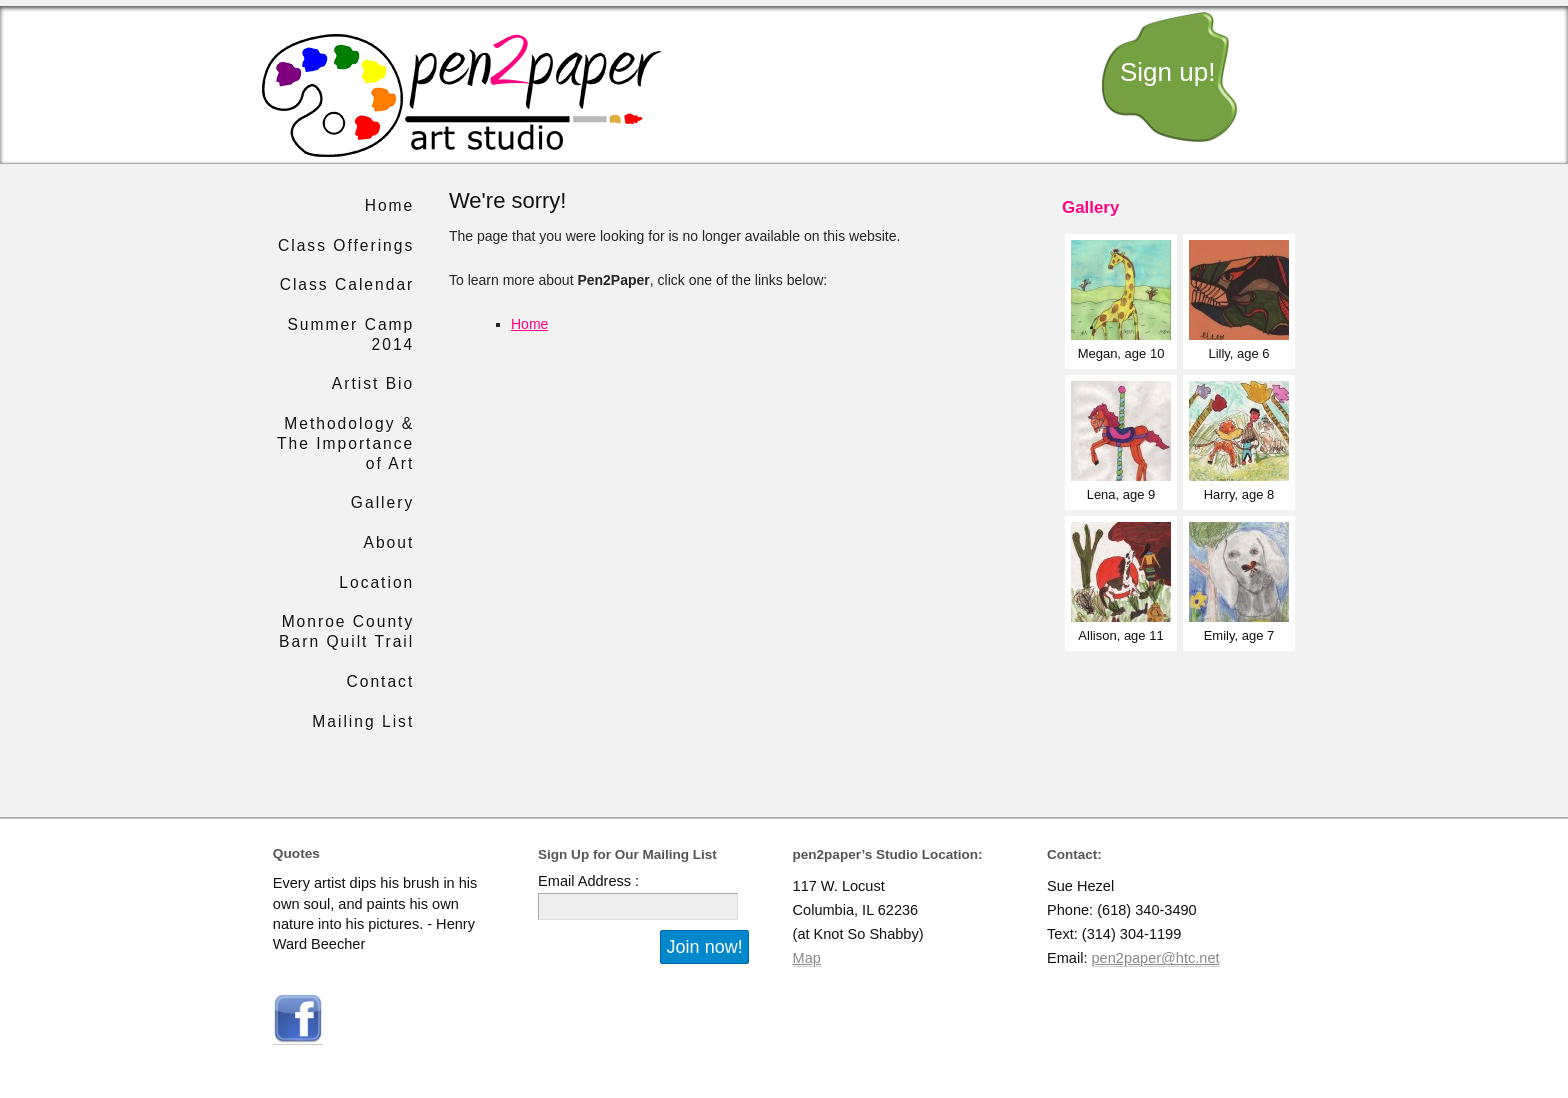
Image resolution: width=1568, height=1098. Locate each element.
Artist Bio (373, 383)
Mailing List (363, 721)
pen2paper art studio (462, 95)
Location (376, 582)
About (388, 542)
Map (807, 958)
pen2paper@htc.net (1156, 958)
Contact (381, 681)
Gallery (382, 502)
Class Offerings (346, 245)
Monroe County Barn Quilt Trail (346, 631)
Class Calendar (347, 284)
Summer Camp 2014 (350, 334)
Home (529, 324)
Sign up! (1167, 72)
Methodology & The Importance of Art (345, 443)
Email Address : (588, 881)
